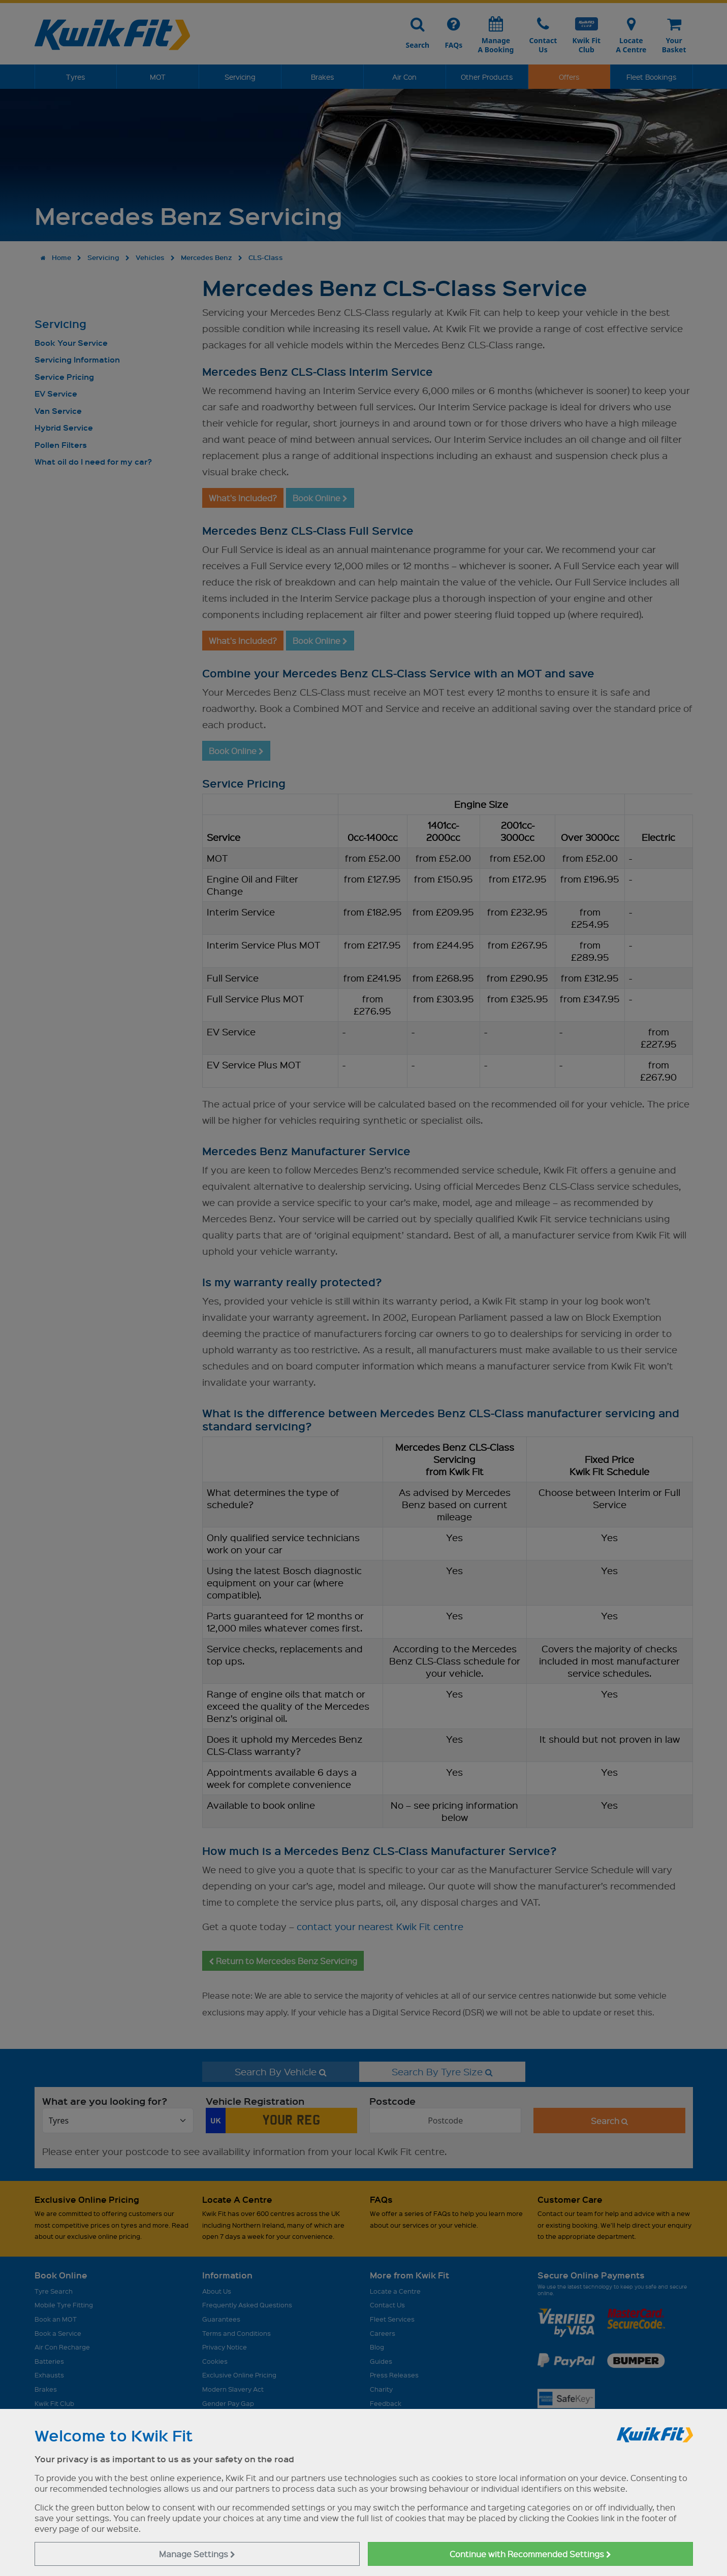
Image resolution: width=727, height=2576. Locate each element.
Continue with (530, 2554)
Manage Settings (197, 2554)
